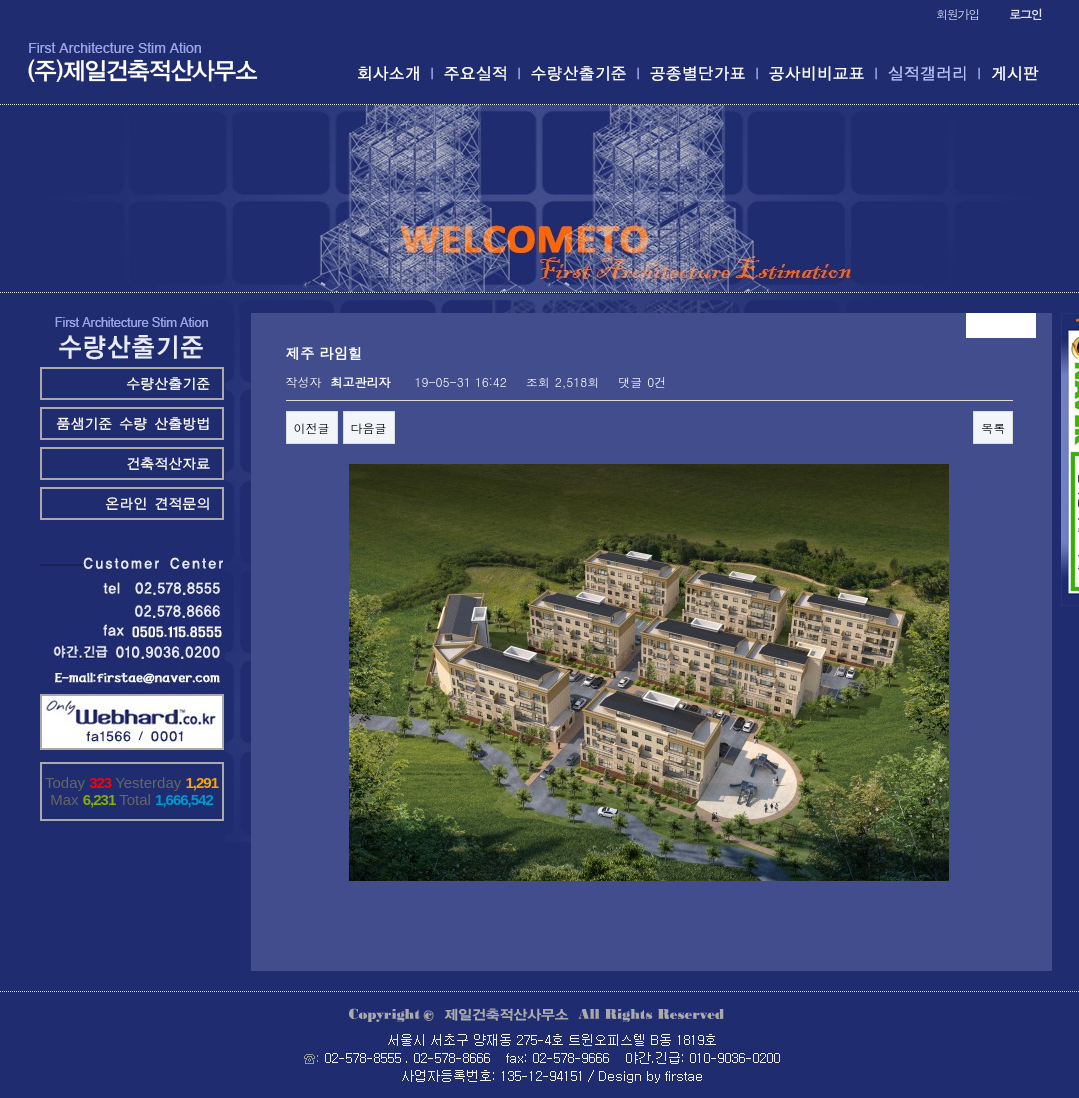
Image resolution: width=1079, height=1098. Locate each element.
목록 (993, 427)
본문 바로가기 (0, 0)
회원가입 (957, 13)
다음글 (369, 427)
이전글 (312, 427)
